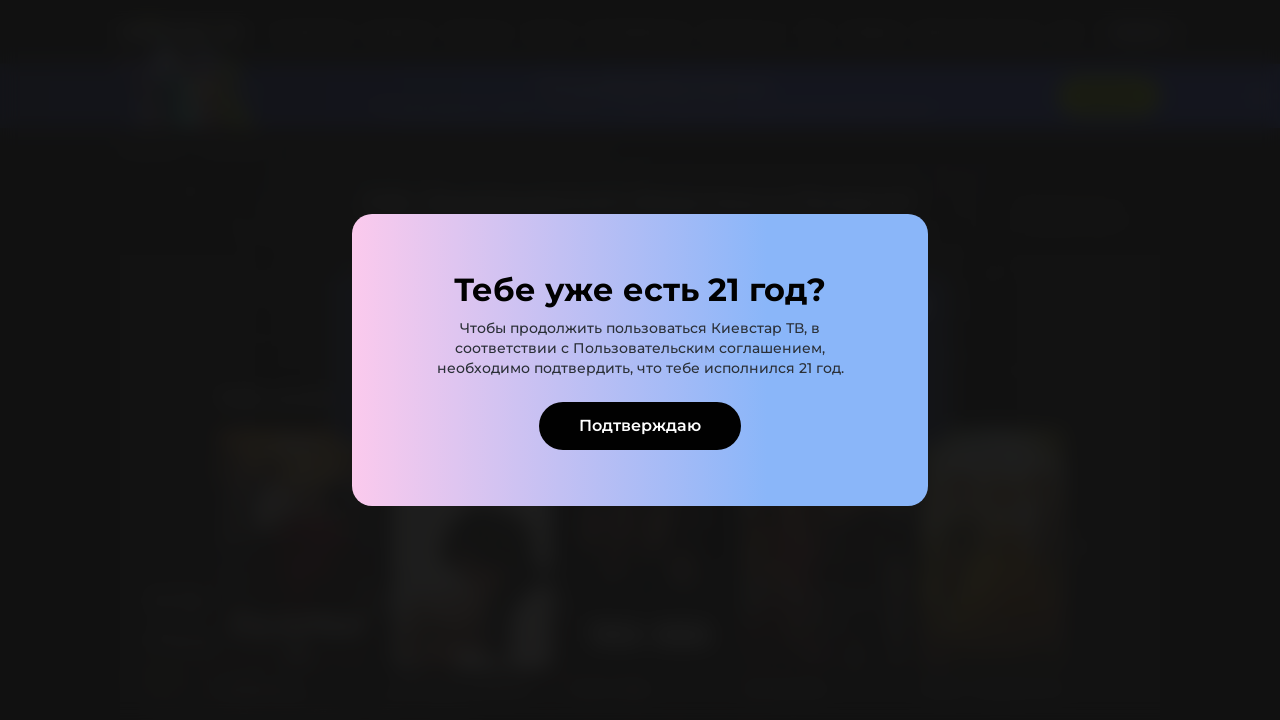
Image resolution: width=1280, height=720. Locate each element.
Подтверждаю (640, 425)
